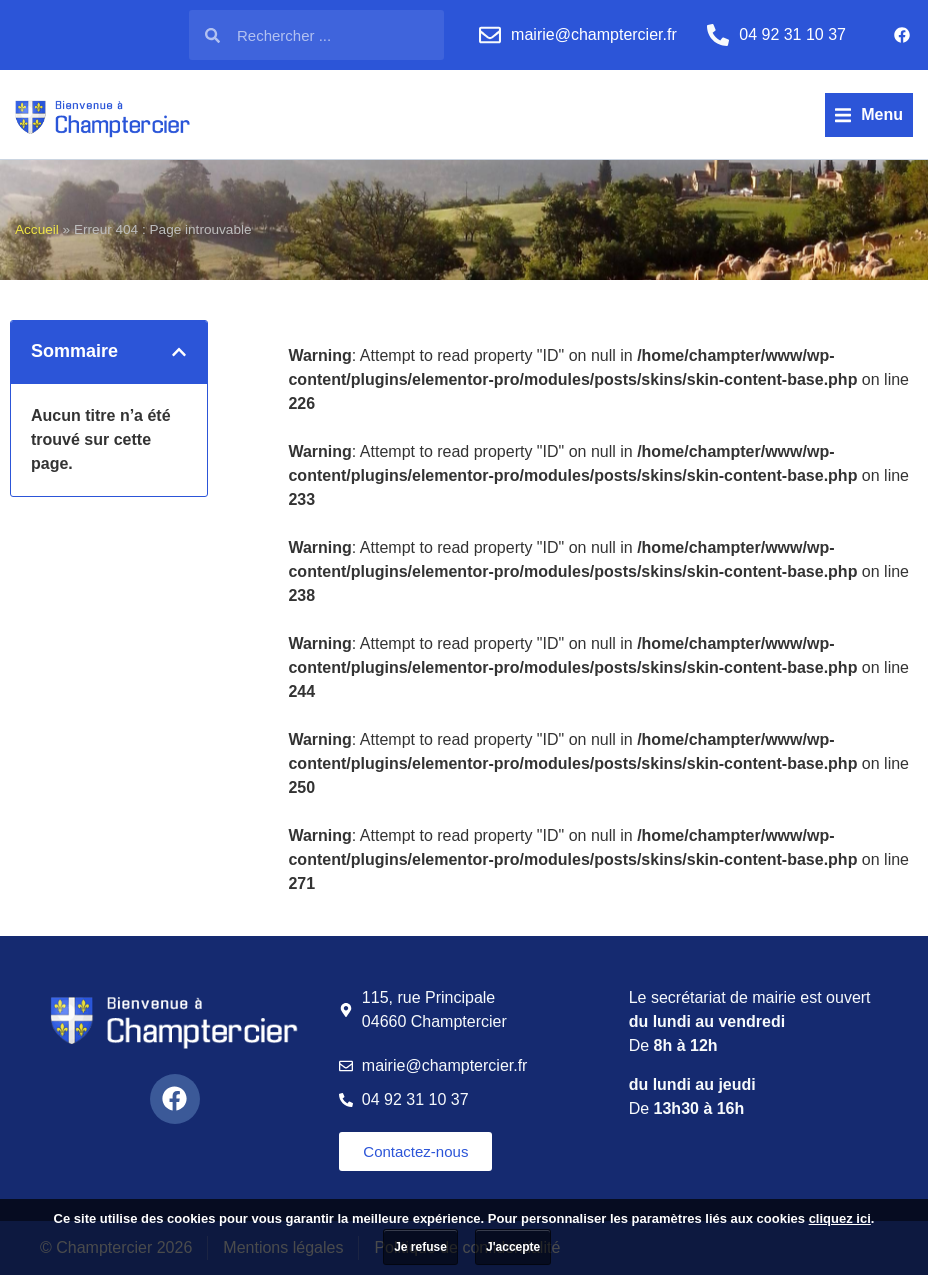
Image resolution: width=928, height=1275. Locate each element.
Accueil (37, 229)
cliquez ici (840, 1218)
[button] (869, 115)
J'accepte (513, 1247)
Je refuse (420, 1247)
